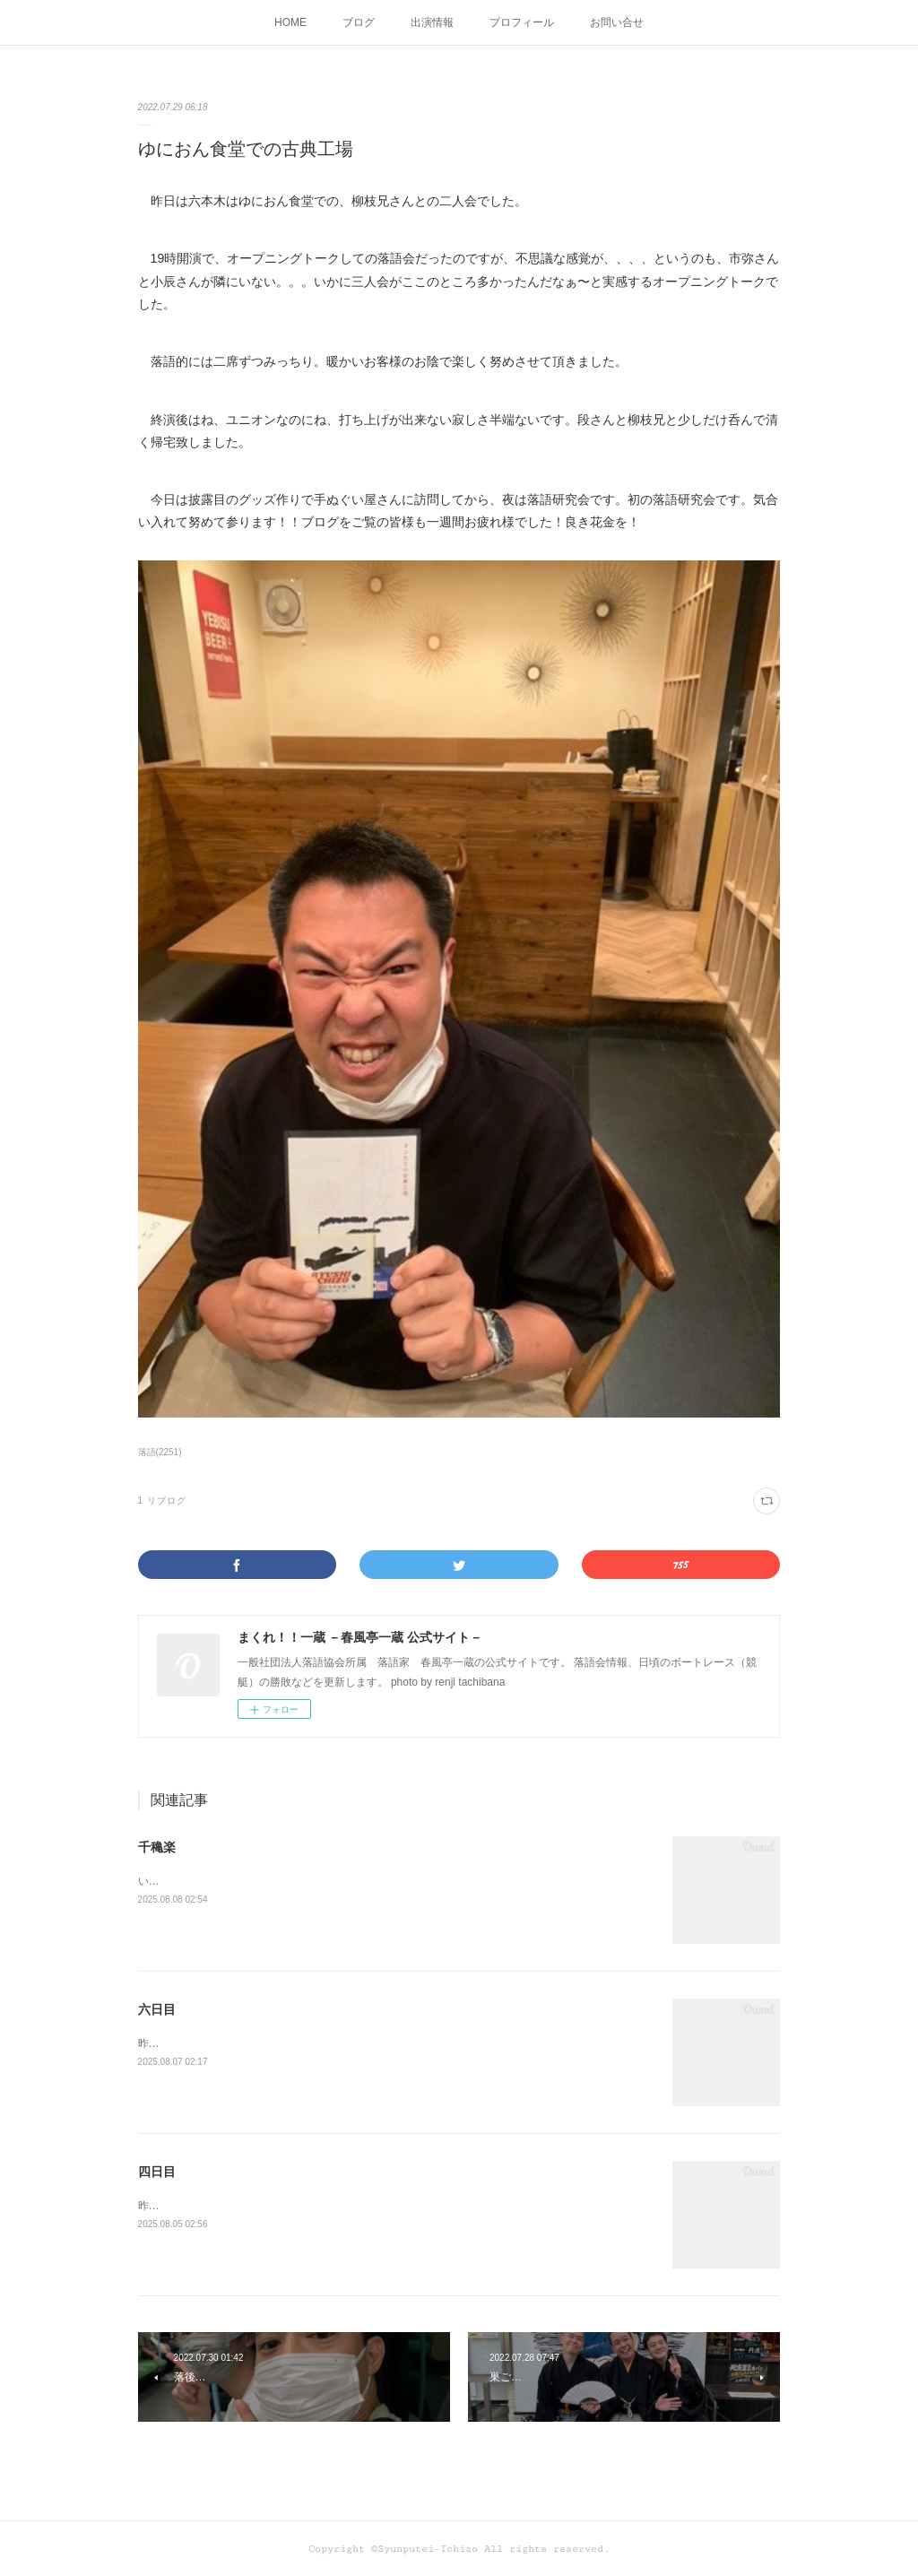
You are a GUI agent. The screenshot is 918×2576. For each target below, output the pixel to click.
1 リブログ (162, 1500)
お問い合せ (617, 22)
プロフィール (521, 22)
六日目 (157, 2009)
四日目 (157, 2171)
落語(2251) (160, 1452)
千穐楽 (157, 1847)
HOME (290, 22)
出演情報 (432, 22)
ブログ (358, 22)
